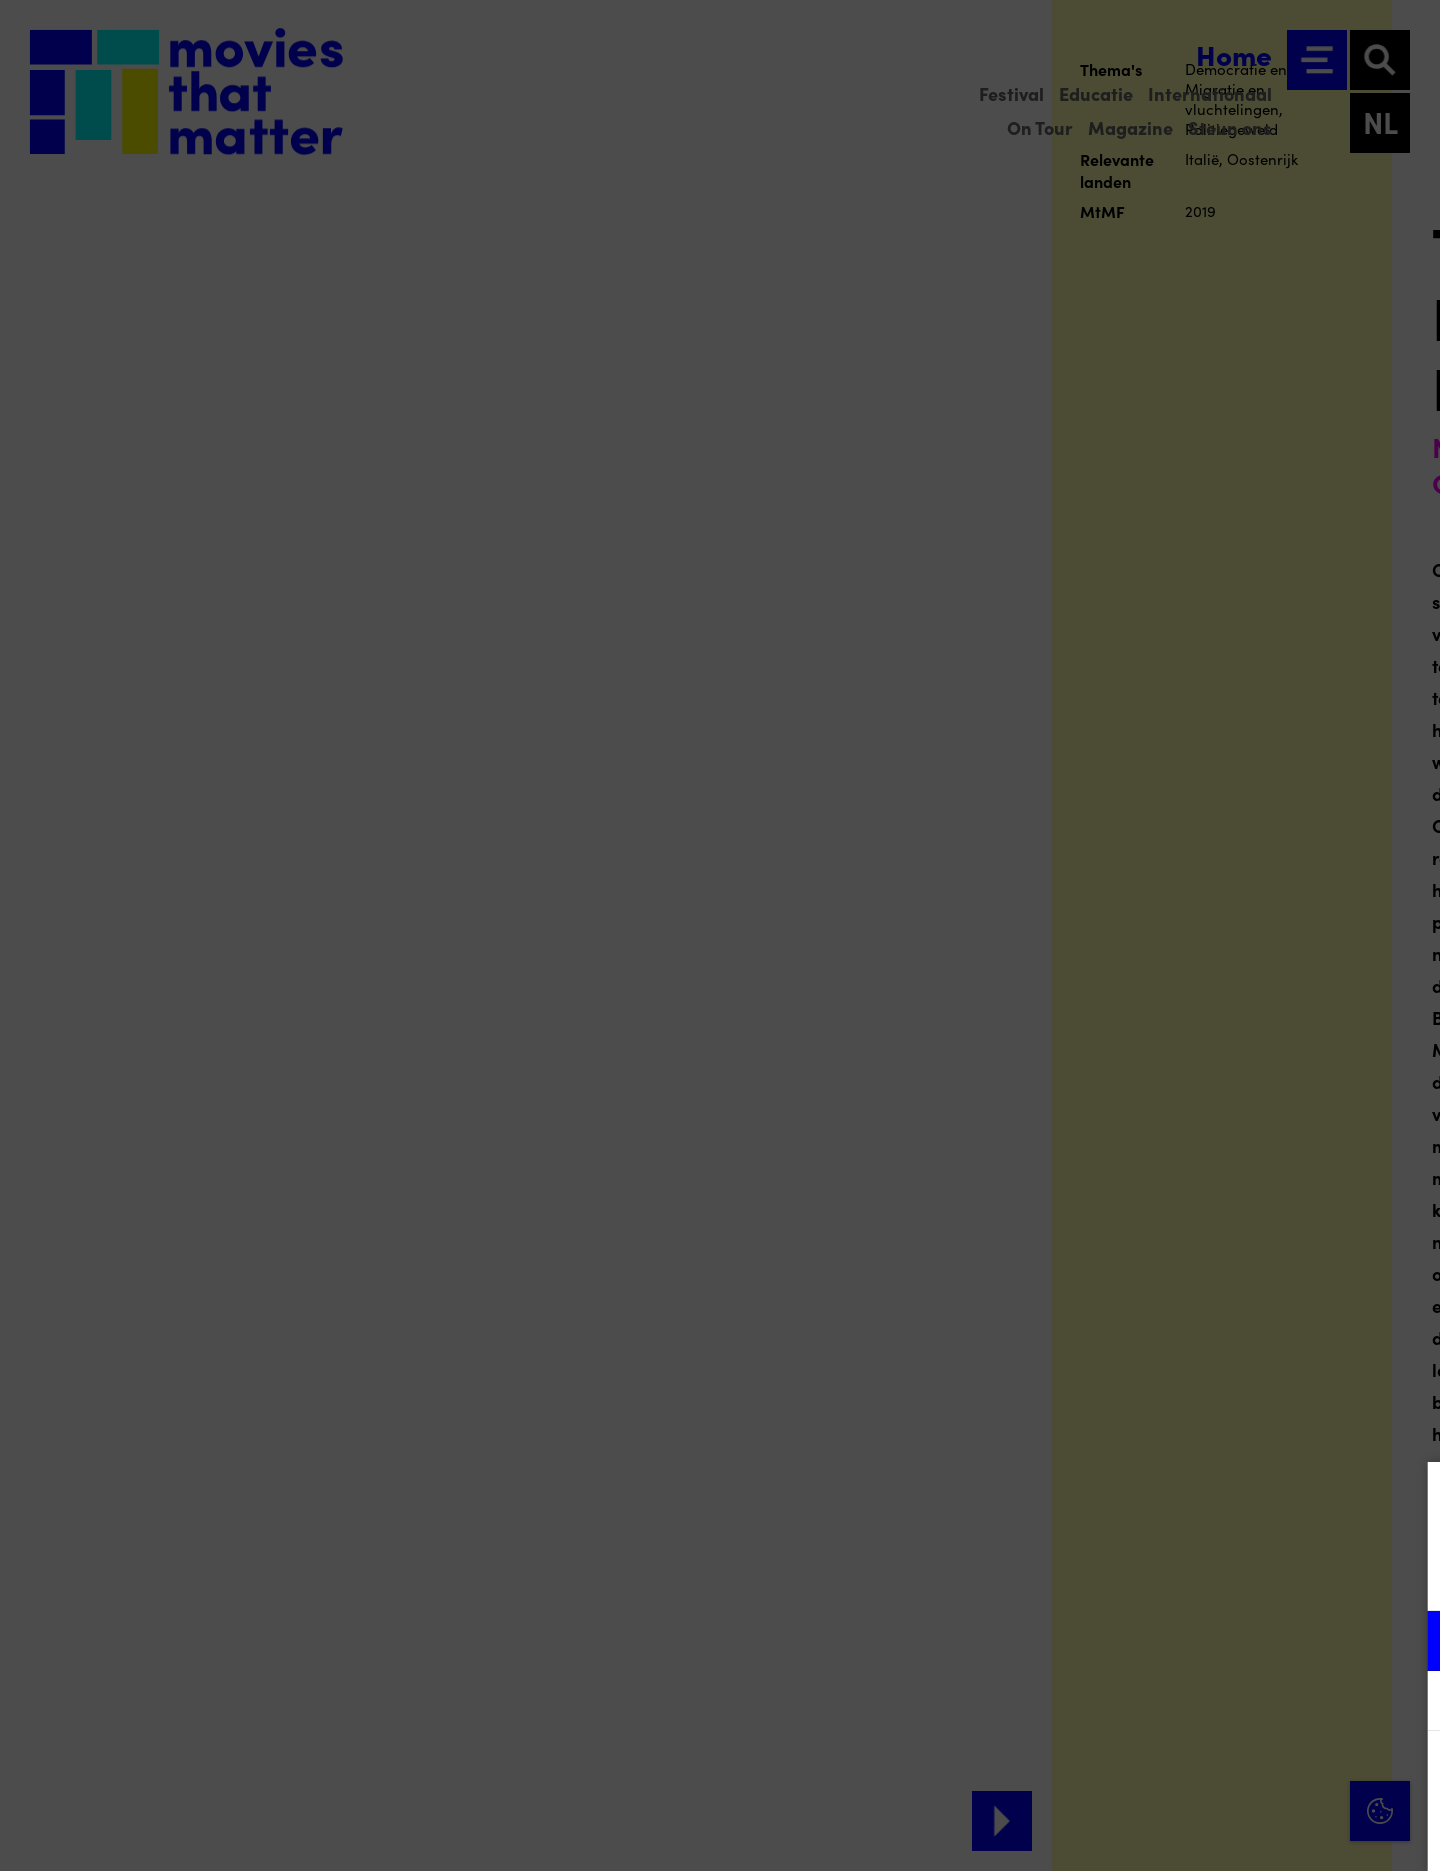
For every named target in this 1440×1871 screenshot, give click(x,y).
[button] (1250, 1640)
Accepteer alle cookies (1270, 1775)
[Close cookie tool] (1409, 1498)
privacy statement (1190, 1575)
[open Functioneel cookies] (1408, 1643)
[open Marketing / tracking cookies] (1408, 1703)
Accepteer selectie (1270, 1833)
